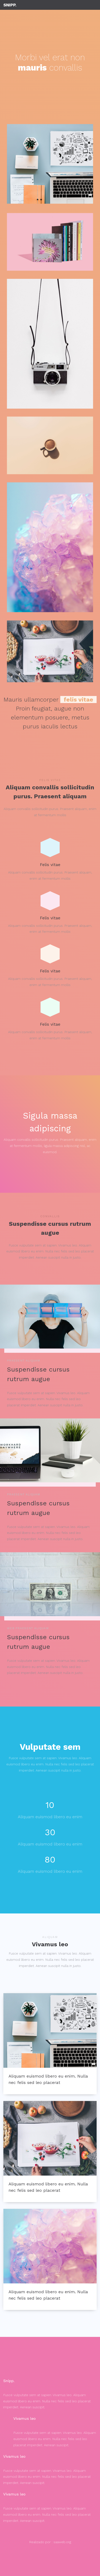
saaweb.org (62, 2542)
